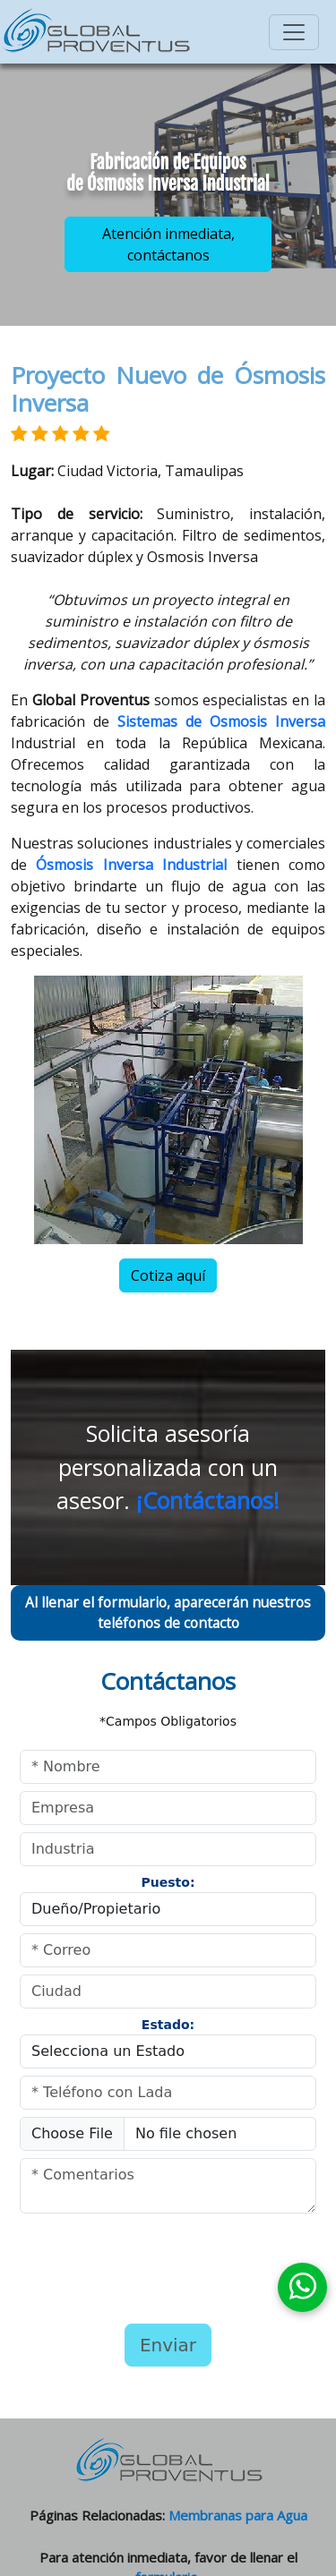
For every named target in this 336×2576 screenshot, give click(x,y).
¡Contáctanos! (208, 1500)
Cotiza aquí (168, 1275)
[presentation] (133, 2266)
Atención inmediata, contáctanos (168, 244)
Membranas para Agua (237, 2515)
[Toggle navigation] (294, 32)
